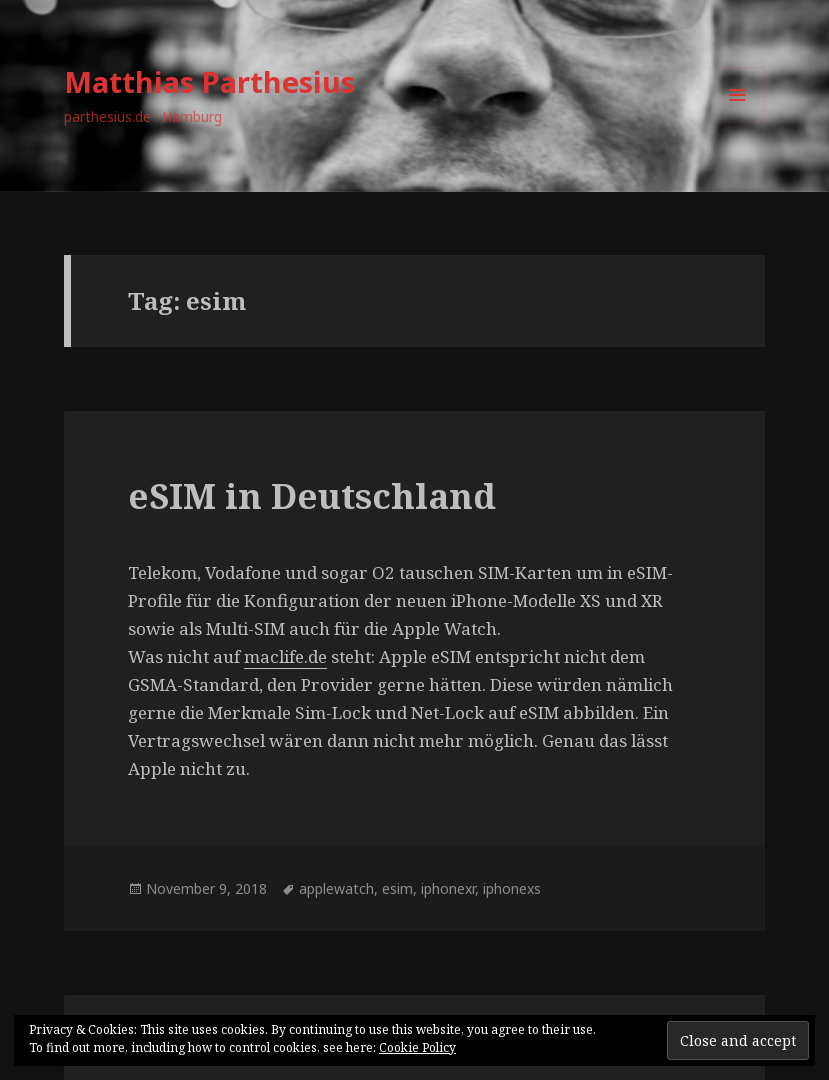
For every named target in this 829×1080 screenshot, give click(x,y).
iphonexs (512, 888)
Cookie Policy (417, 1047)
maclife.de (285, 656)
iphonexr (448, 888)
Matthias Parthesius (209, 81)
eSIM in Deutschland (312, 495)
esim (397, 888)
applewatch (336, 888)
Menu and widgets (737, 122)
